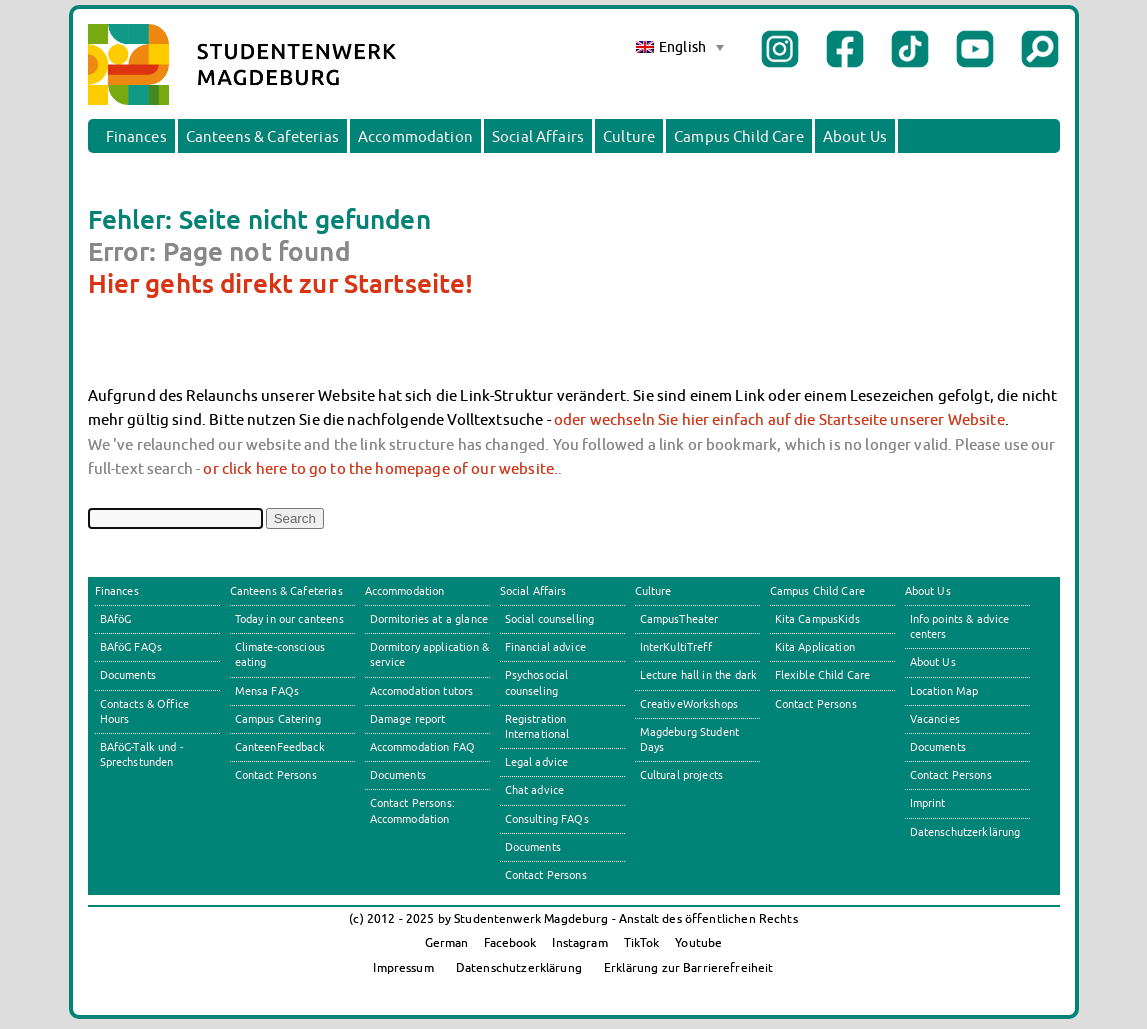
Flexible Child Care (823, 675)
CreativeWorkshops (689, 704)
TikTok (642, 942)
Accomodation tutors (422, 691)
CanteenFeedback (280, 747)
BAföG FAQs (131, 647)
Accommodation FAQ (423, 747)
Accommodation (415, 136)
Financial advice (545, 647)
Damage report (408, 719)
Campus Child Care (739, 136)
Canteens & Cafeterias (262, 136)
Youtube (698, 942)
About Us (855, 136)
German (447, 942)
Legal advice (537, 762)
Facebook (510, 942)
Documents (128, 675)
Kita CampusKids (817, 619)
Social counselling (550, 619)
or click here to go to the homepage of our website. (380, 468)
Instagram (579, 942)
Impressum (403, 967)
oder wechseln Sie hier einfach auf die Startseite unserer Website (779, 419)
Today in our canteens (289, 619)
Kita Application (815, 647)
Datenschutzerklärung (965, 832)
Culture (629, 136)
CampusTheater (679, 619)
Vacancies (935, 719)
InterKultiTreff (676, 647)
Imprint (928, 803)
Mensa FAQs (267, 691)
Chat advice (535, 790)
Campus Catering (278, 719)
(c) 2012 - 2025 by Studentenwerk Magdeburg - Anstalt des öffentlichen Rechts (573, 918)
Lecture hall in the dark (699, 675)
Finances (136, 136)
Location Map (944, 691)
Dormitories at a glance (429, 619)
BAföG (116, 619)
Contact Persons (276, 775)
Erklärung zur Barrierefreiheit (689, 967)
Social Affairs (538, 136)
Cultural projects (682, 775)
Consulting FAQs (547, 819)
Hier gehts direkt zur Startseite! (281, 283)
